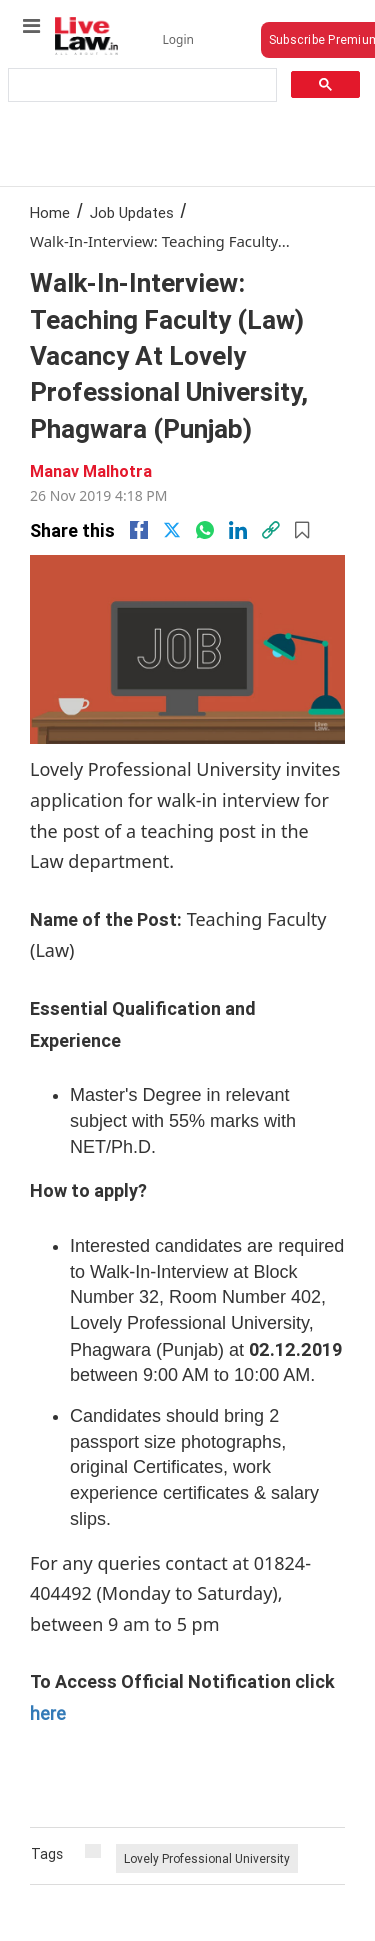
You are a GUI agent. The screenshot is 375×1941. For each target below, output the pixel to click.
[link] (271, 530)
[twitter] (172, 530)
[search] (141, 85)
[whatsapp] (205, 530)
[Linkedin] (238, 530)
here (48, 1713)
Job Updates (132, 212)
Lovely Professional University (207, 1858)
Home (50, 212)
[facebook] (139, 530)
